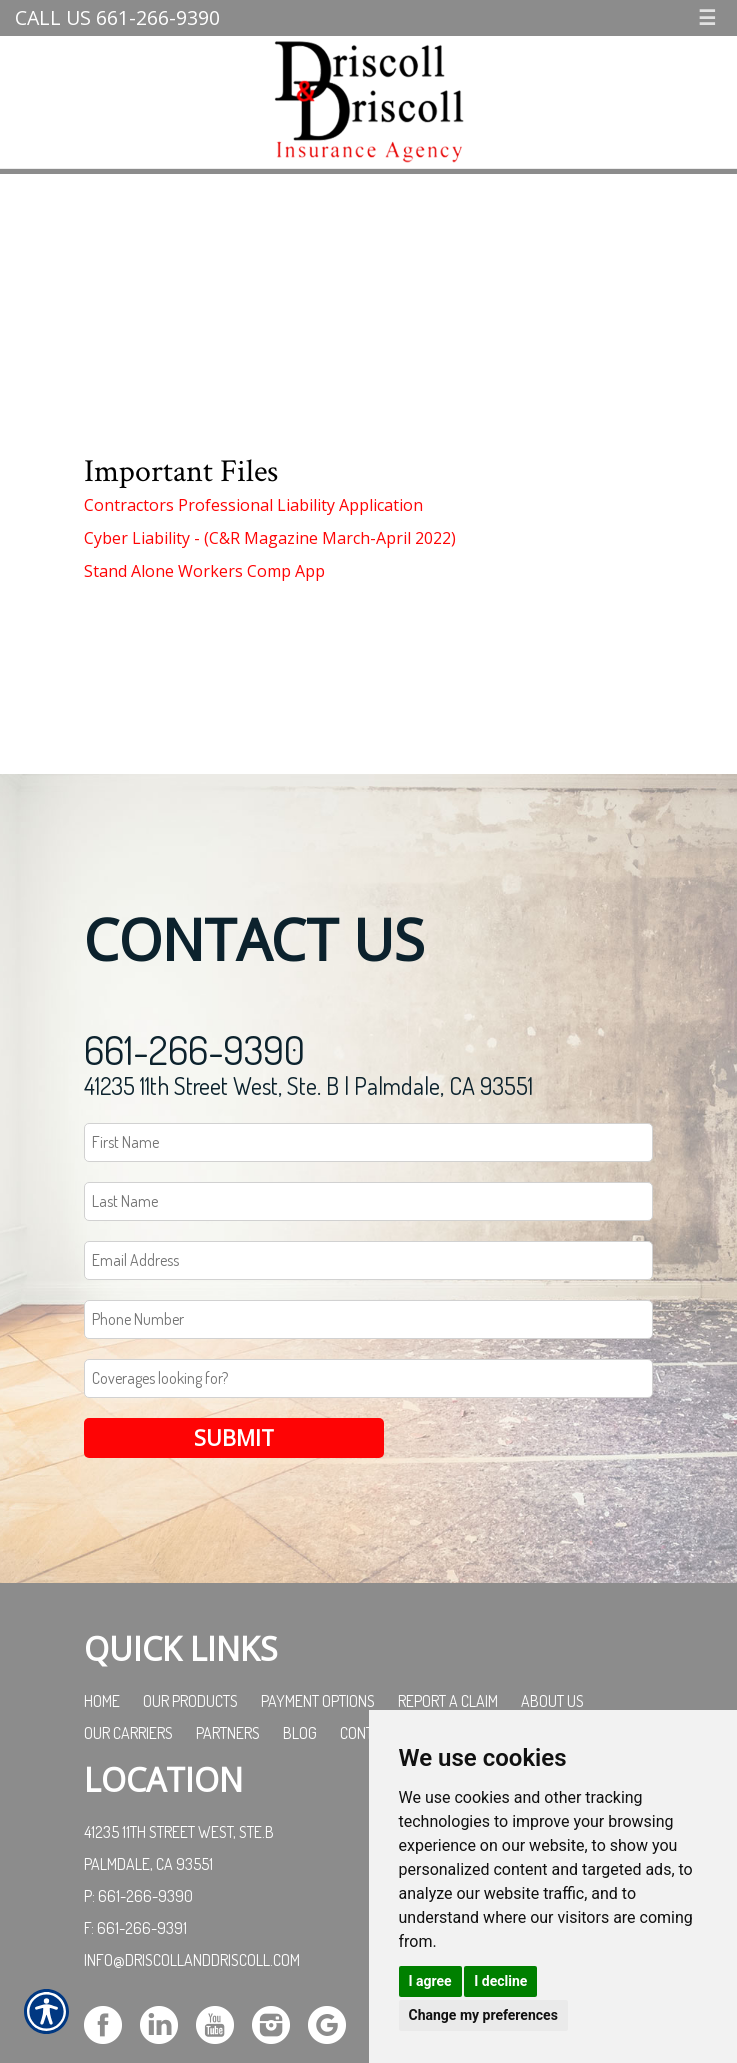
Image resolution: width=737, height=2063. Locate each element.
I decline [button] (500, 1981)
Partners (228, 1733)
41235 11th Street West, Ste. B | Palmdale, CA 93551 (308, 1085)
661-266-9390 (194, 1049)
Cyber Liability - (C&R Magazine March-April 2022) (270, 538)
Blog (300, 1733)
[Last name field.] (368, 1201)
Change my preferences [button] (483, 2015)
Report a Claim (448, 1701)
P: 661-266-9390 (138, 1896)
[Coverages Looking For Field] (368, 1378)
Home (102, 1701)
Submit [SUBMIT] (234, 1437)
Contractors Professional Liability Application (253, 505)
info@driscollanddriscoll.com (192, 1960)
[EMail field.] (368, 1260)
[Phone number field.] (368, 1319)
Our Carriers (128, 1733)
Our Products (190, 1701)
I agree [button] (430, 1981)
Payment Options (318, 1701)
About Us (552, 1701)
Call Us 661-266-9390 (117, 17)
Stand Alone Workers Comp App (204, 571)
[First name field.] (368, 1142)
